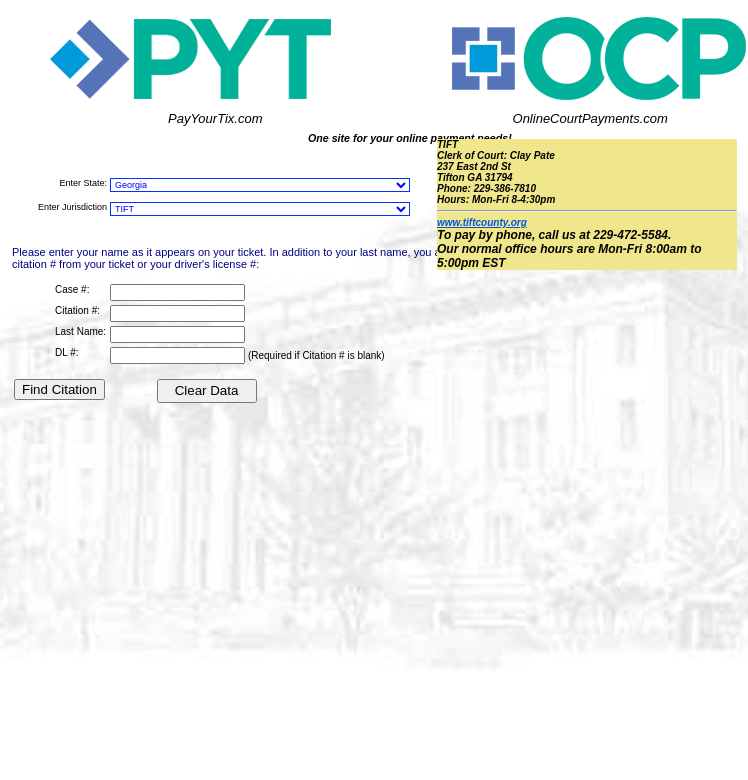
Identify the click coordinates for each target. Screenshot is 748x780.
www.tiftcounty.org (482, 222)
